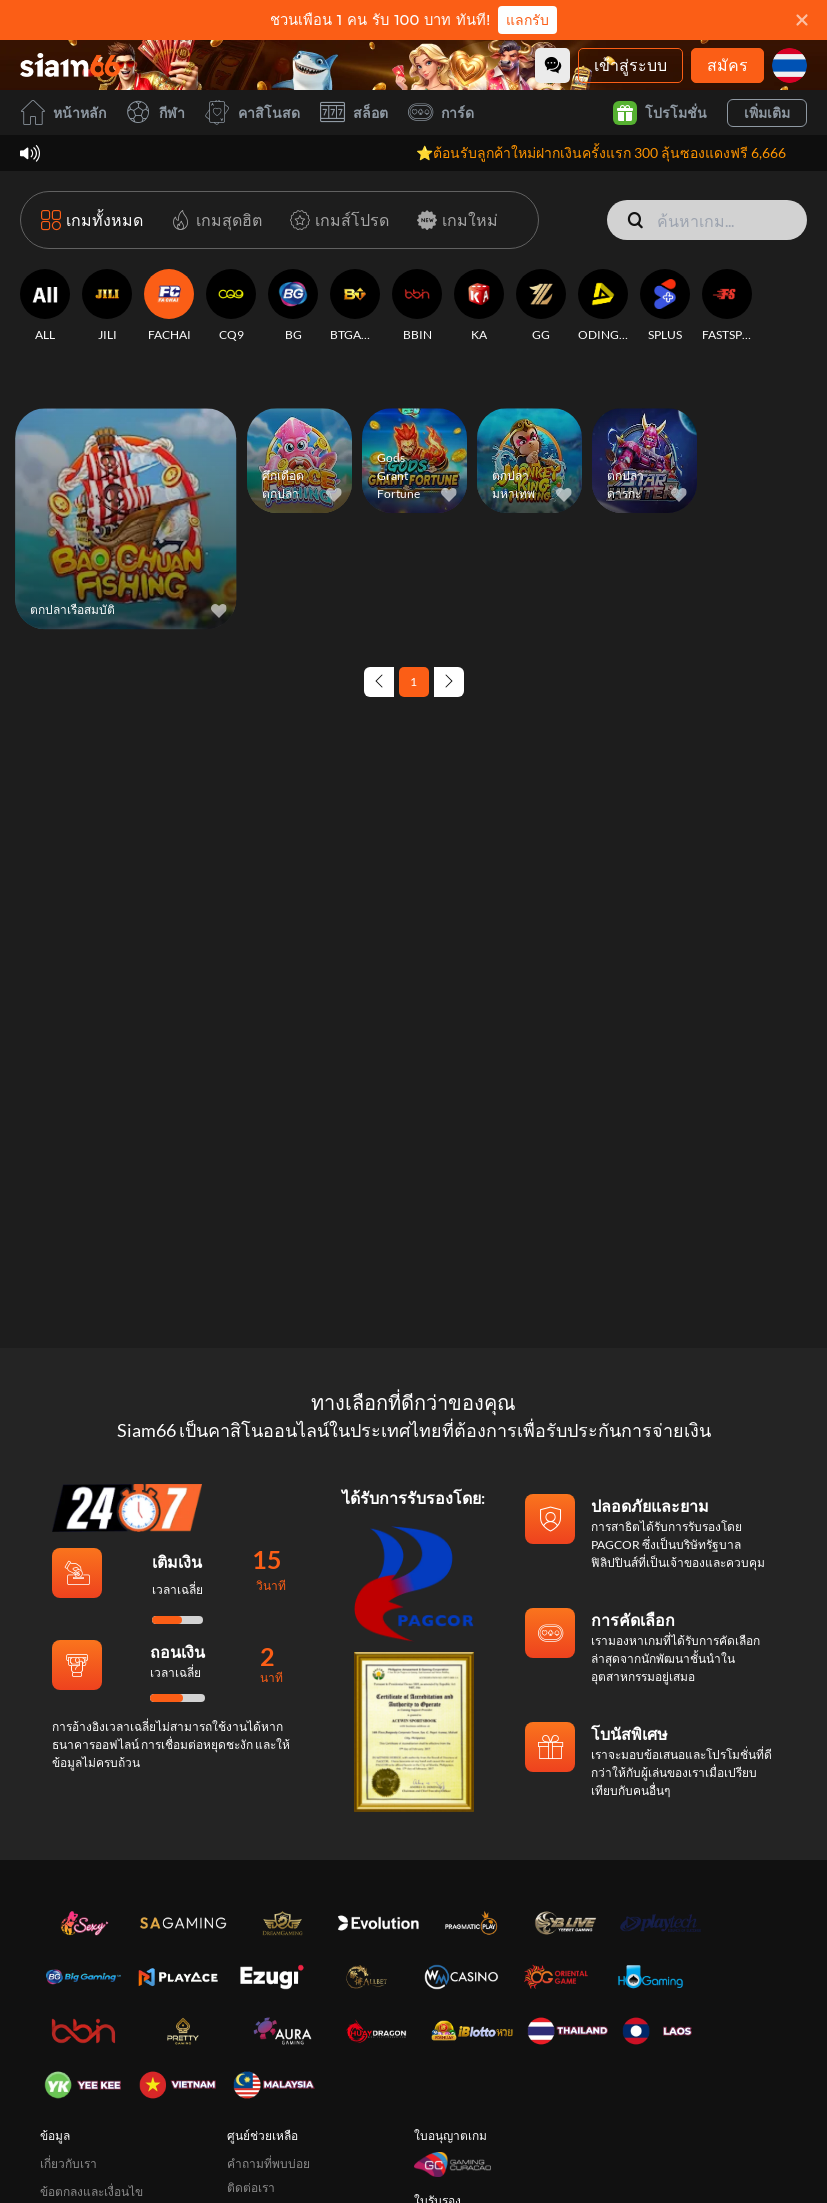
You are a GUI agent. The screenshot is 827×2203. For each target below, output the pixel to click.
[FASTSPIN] (727, 306)
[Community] (552, 65)
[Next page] (449, 682)
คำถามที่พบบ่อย (268, 2163)
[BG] (293, 306)
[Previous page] (379, 682)
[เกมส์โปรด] (335, 220)
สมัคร (727, 64)
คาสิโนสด (252, 112)
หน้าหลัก (63, 112)
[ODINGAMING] (603, 306)
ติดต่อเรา (251, 2187)
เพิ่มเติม (767, 112)
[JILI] (107, 306)
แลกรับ (527, 20)
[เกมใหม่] (453, 220)
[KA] (479, 306)
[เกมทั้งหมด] (92, 220)
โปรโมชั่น (660, 113)
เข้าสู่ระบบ (630, 64)
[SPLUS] (665, 306)
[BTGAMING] (355, 306)
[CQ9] (231, 306)
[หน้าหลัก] (70, 65)
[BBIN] (417, 306)
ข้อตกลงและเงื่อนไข (91, 2191)
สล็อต (354, 112)
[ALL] (45, 306)
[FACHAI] (169, 306)
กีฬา (155, 112)
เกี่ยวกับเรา (68, 2163)
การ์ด (441, 112)
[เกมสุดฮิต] (212, 220)
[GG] (541, 306)
